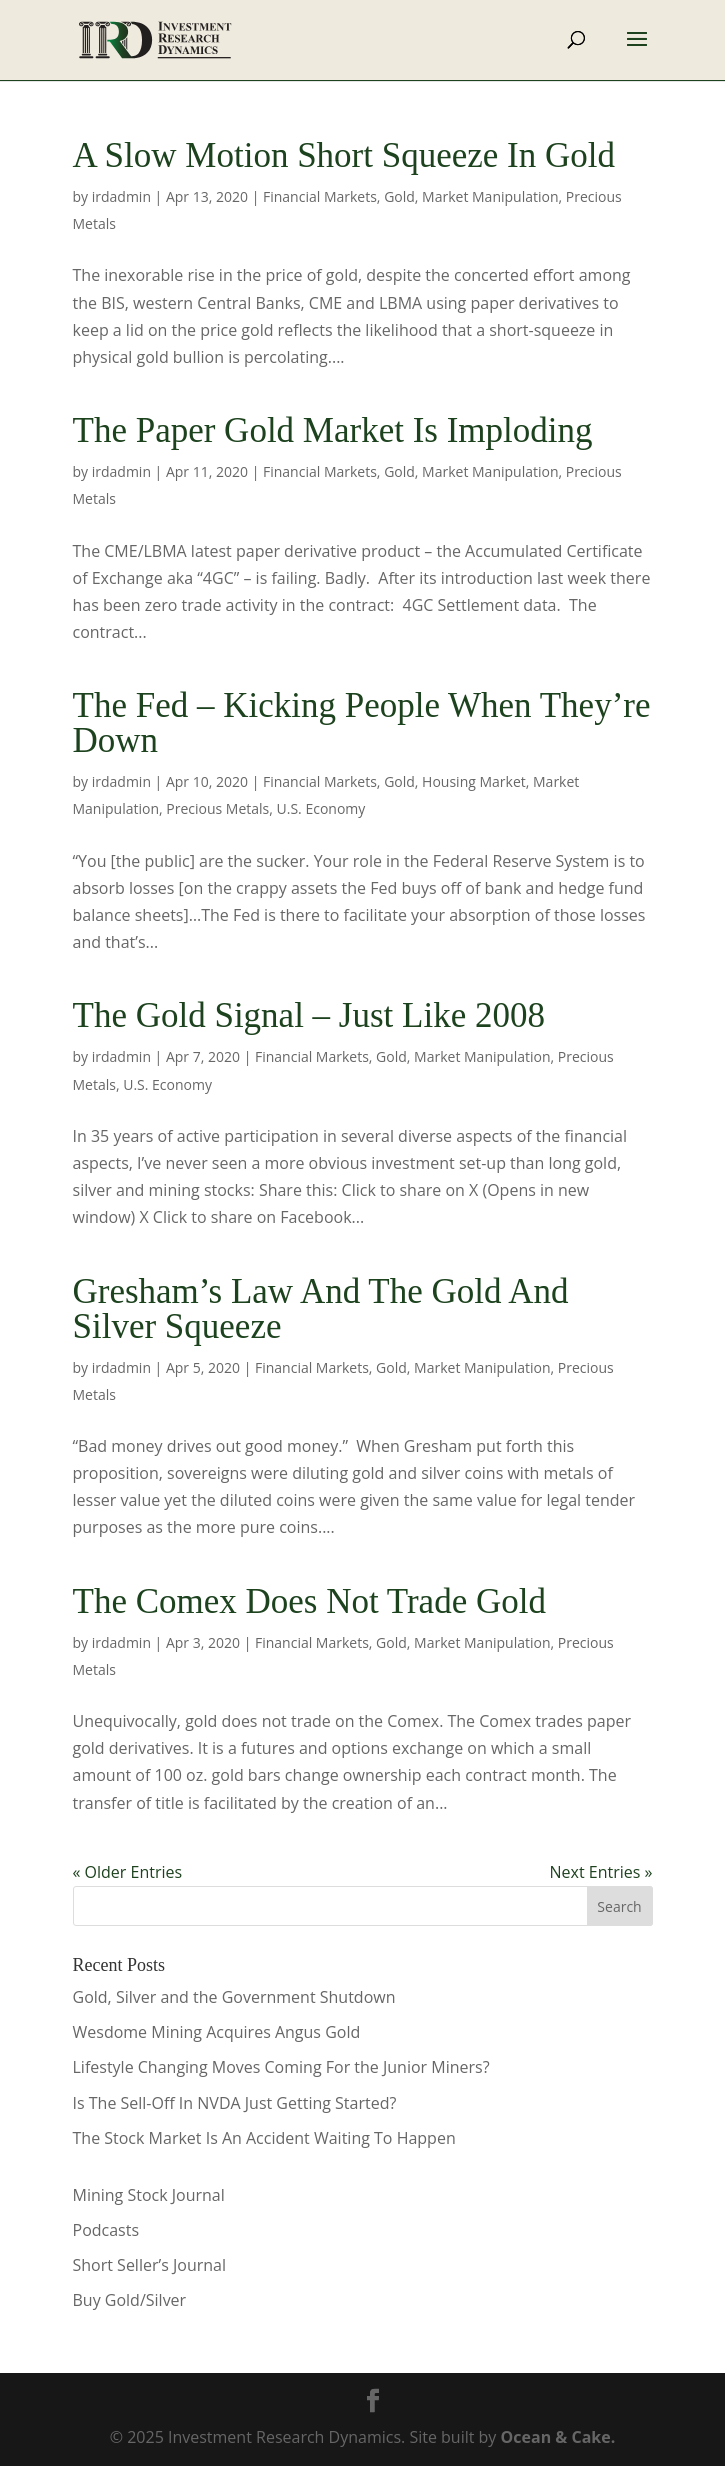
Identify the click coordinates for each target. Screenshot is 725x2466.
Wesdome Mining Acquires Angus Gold (217, 2032)
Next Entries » (601, 1872)
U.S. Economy (321, 808)
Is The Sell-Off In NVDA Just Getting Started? (235, 2103)
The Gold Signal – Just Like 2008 (309, 1015)
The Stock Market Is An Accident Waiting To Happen (264, 2138)
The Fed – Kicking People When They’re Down (362, 723)
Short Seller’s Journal (149, 2265)
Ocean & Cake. (558, 2437)
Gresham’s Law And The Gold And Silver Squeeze (321, 1309)
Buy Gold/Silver (130, 2300)
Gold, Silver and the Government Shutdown (234, 1997)
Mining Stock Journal (149, 2195)
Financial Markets (320, 196)
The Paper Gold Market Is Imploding (333, 430)
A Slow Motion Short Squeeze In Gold (344, 155)
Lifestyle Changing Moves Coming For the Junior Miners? (281, 2067)
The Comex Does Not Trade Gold (309, 1601)
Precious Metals (217, 808)
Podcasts (106, 2230)
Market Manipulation (490, 196)
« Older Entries (128, 1872)
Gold (399, 196)
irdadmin (121, 196)
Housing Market (474, 781)
